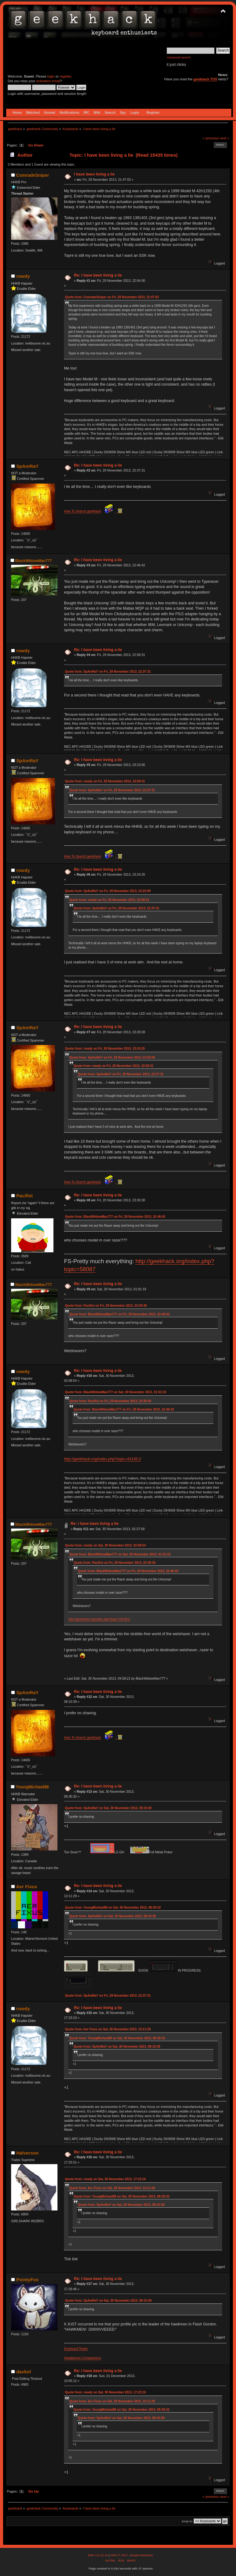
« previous (211, 138)
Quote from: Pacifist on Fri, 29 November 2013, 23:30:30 (106, 1305)
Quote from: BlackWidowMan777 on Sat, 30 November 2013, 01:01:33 (115, 1392)
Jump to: (187, 2521)
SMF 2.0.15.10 (98, 2555)
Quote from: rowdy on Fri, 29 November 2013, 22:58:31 (105, 781)
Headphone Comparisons (82, 2358)
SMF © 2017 (119, 2555)
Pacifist (24, 1195)
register (65, 76)
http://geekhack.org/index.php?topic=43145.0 (102, 1459)
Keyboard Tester (76, 2348)
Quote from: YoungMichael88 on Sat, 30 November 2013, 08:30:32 (113, 1907)
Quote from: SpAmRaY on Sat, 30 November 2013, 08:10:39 (108, 1808)
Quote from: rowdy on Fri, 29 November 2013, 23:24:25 (105, 1048)
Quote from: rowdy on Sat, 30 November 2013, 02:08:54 (105, 1545)
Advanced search (179, 57)
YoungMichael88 (32, 1787)
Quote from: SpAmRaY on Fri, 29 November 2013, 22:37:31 (108, 671)
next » (224, 138)
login (51, 76)
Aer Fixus (26, 1886)
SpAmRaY (27, 466)
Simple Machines (141, 2555)
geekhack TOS (205, 79)
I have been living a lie (94, 174)
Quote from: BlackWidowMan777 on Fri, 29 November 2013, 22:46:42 (115, 1216)
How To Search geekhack (82, 511)
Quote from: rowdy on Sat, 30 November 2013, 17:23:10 (105, 2179)
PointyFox (27, 2279)
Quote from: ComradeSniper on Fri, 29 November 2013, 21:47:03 (112, 297)
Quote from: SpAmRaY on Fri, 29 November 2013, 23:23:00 (108, 891)
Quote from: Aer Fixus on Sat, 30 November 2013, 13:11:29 (108, 2029)
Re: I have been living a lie (98, 275)
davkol (23, 2371)
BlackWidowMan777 (33, 561)
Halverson (27, 2152)
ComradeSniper (32, 175)
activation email (48, 81)
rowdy (23, 276)
